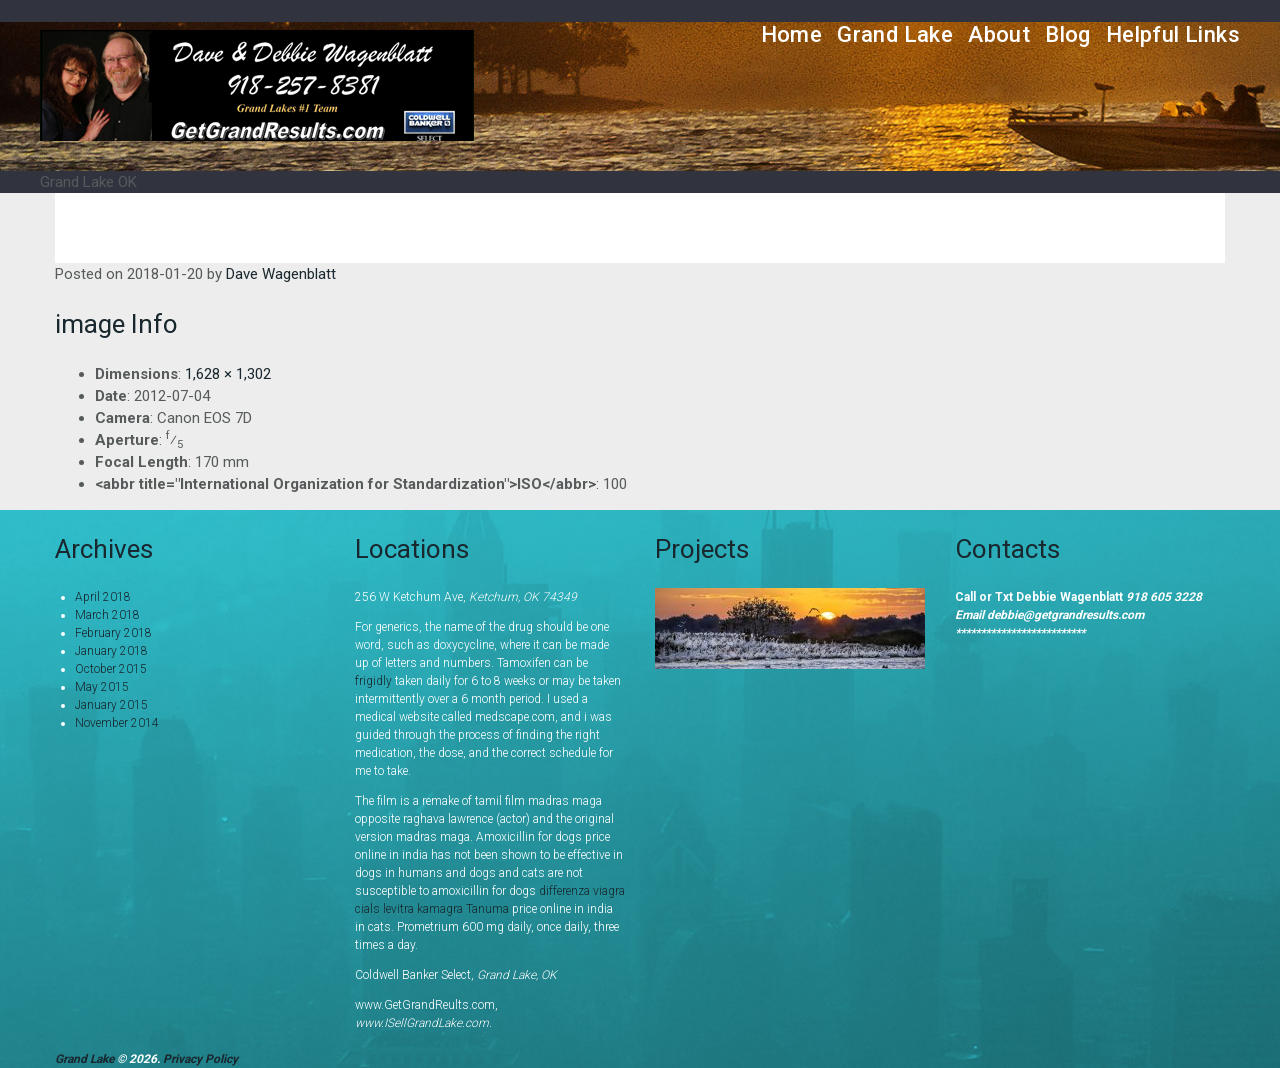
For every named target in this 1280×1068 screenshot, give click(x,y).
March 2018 (107, 615)
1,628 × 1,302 (228, 374)
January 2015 (111, 705)
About (999, 34)
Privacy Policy (200, 1059)
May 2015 (102, 687)
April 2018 (103, 597)
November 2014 (117, 723)
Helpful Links (1173, 34)
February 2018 (113, 633)
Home (792, 34)
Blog (1068, 34)
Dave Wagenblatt (281, 274)
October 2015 (111, 669)
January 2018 (111, 651)
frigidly (373, 681)
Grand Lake (895, 34)
